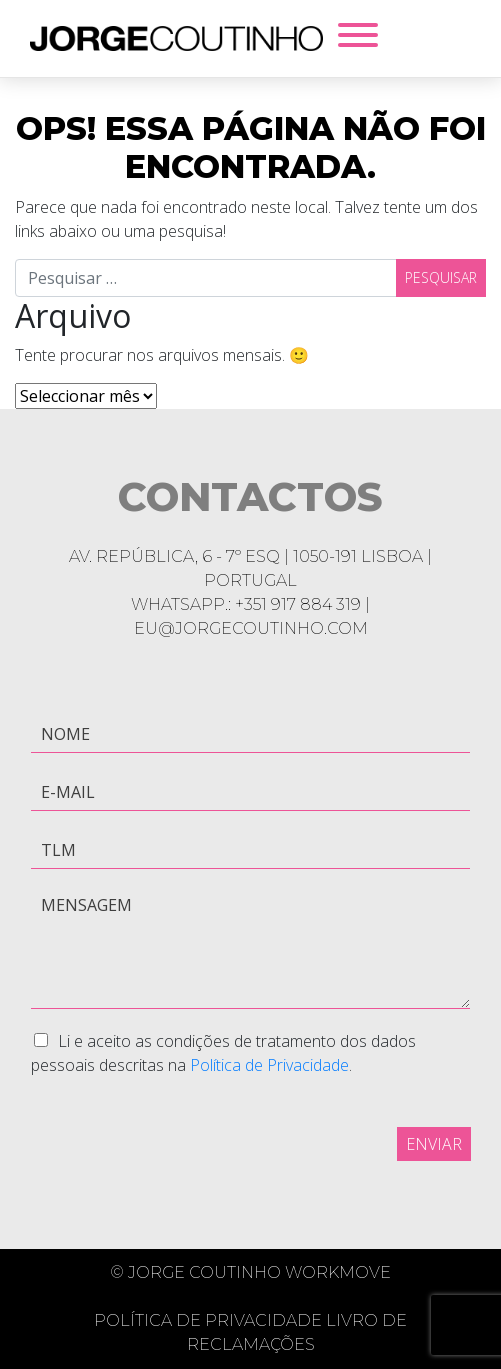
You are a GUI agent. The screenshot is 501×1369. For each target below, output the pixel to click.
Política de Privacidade (269, 1065)
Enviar (434, 1144)
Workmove (338, 1272)
